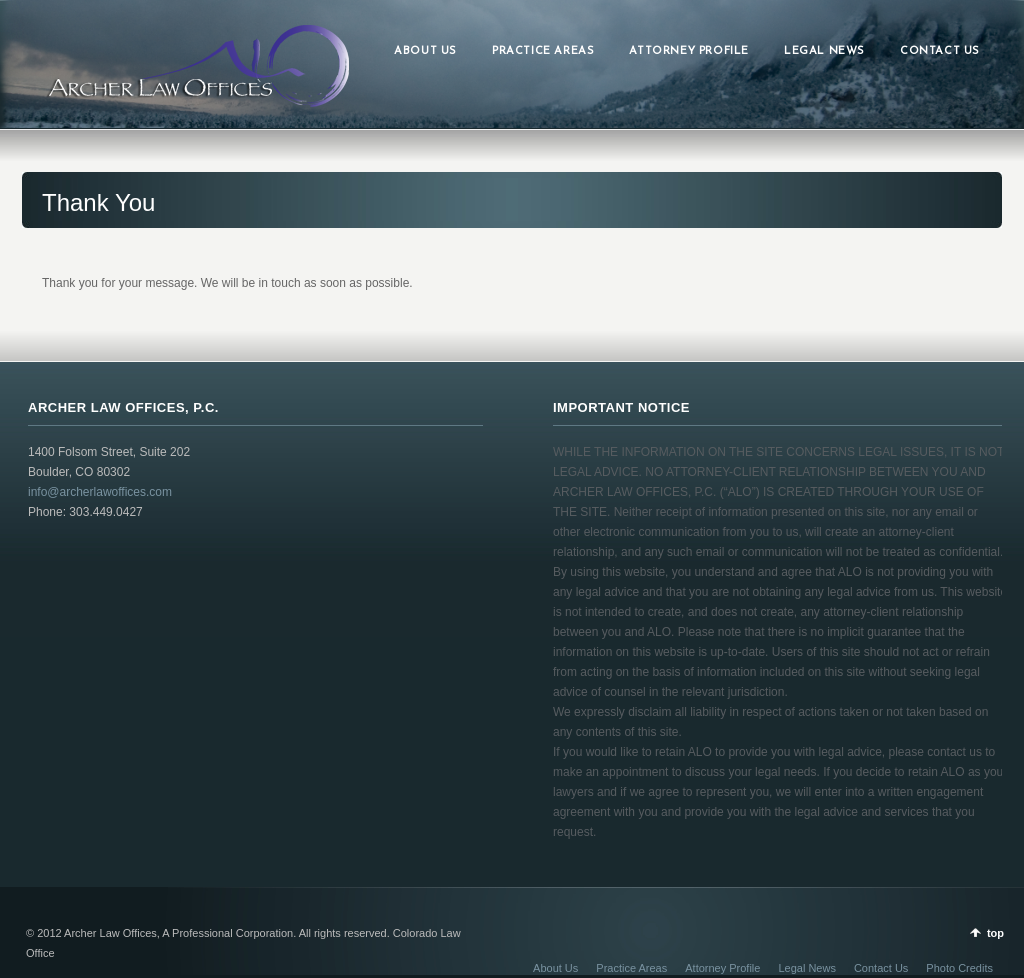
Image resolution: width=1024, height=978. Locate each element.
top (995, 933)
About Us (555, 968)
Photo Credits (959, 968)
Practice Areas (631, 968)
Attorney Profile (722, 968)
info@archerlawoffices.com (100, 492)
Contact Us (881, 968)
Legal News (806, 968)
